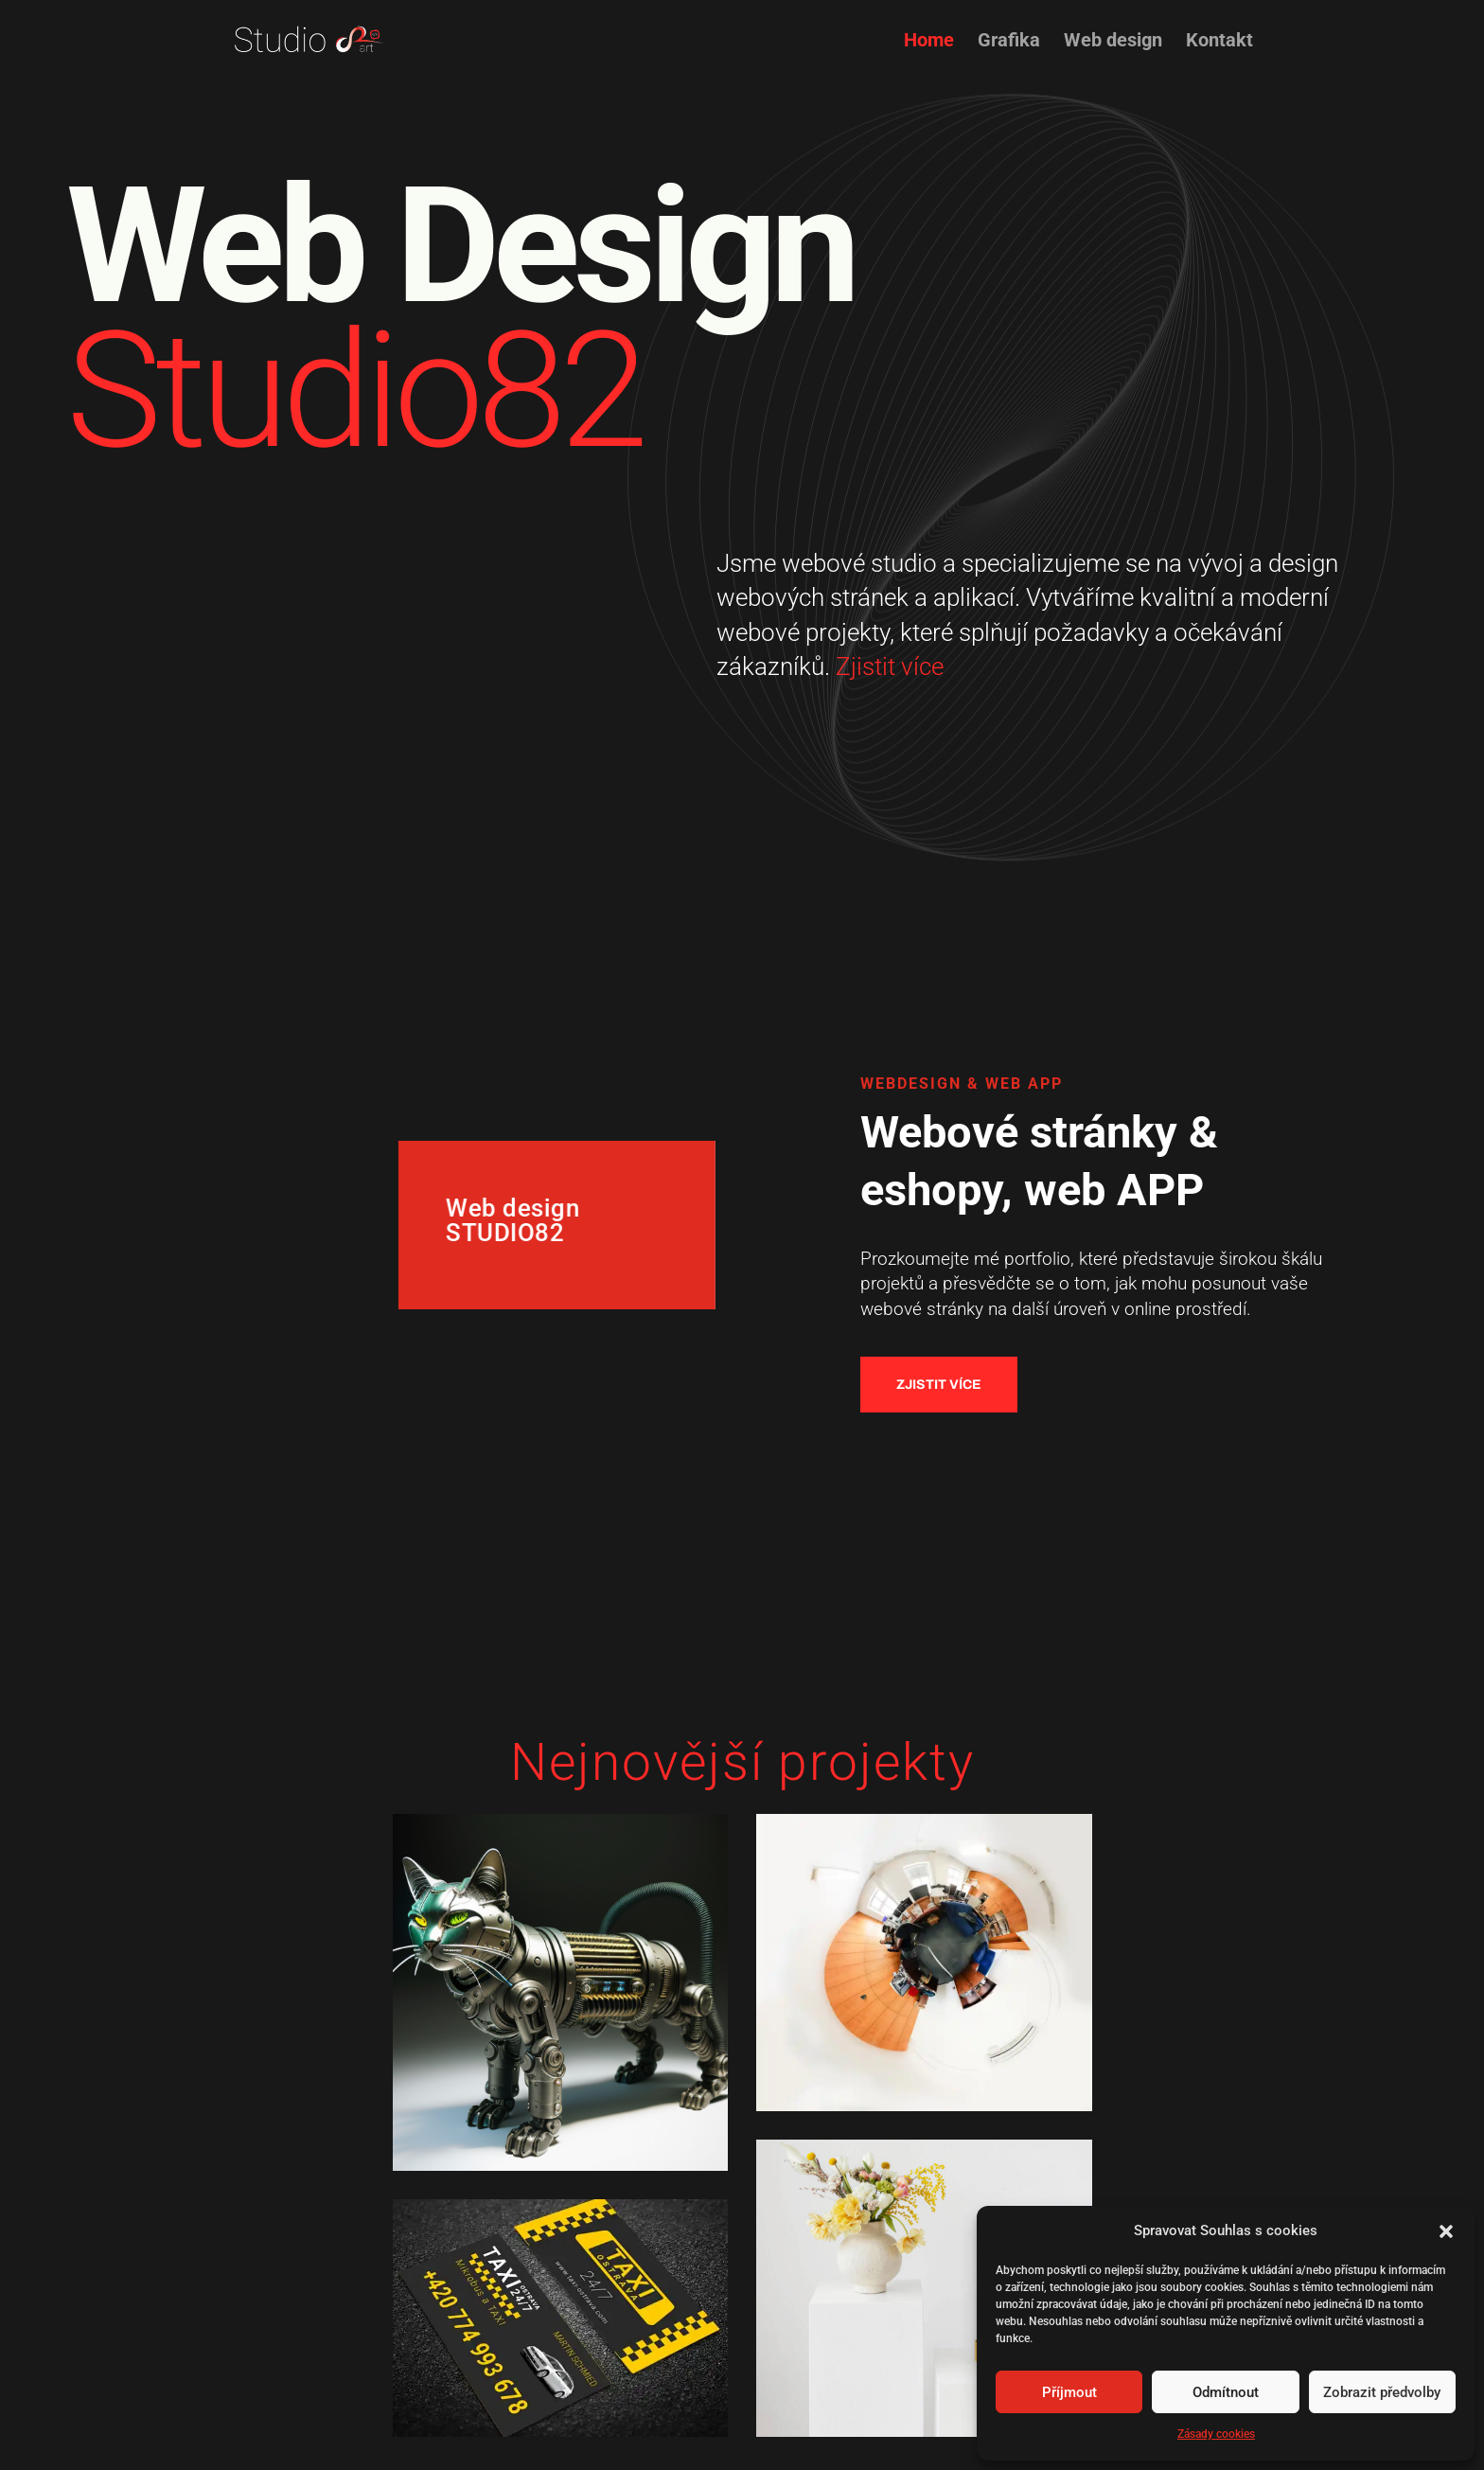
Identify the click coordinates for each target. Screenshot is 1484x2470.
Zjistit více (903, 666)
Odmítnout (1225, 2392)
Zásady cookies (1216, 2434)
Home (929, 42)
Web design (1113, 42)
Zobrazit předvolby (1381, 2392)
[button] (1446, 2231)
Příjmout (1069, 2392)
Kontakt (1219, 42)
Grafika (1009, 42)
